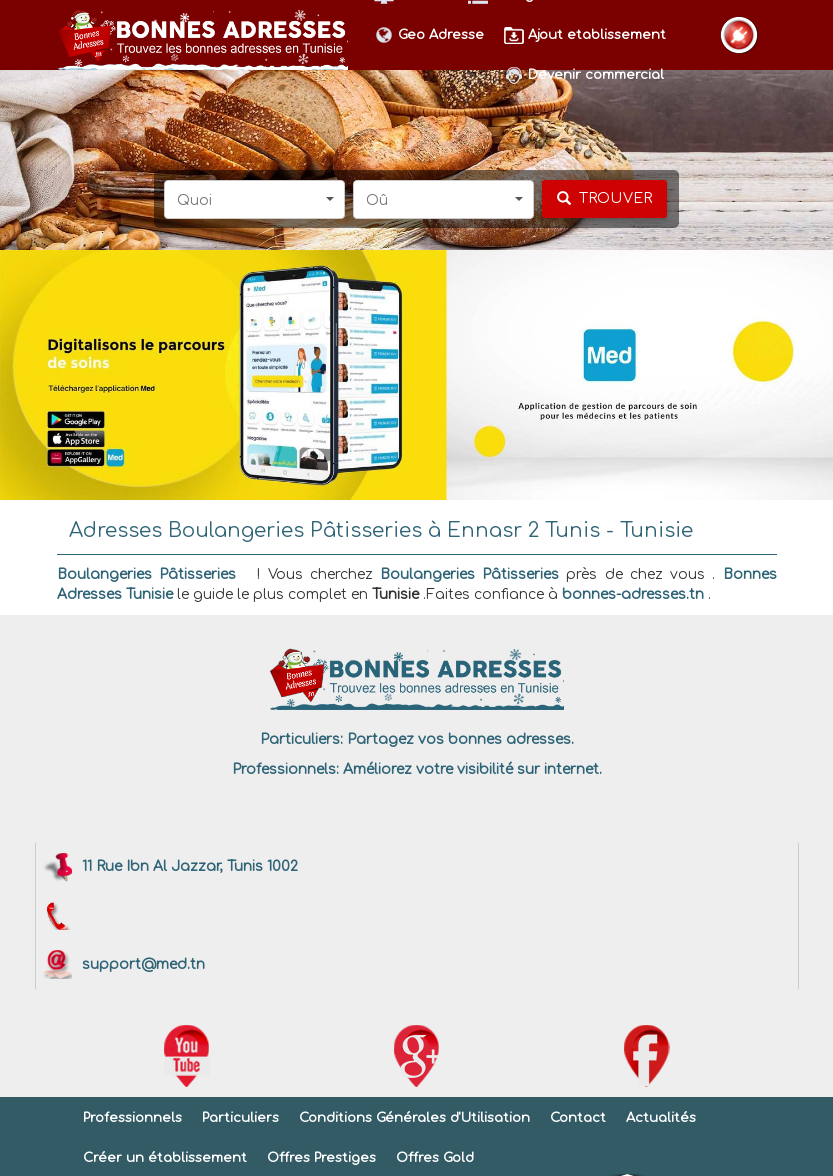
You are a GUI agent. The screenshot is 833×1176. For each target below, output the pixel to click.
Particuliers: (301, 739)
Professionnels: (285, 769)
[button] (254, 199)
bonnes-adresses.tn (633, 594)
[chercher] (604, 199)
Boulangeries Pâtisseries (146, 574)
